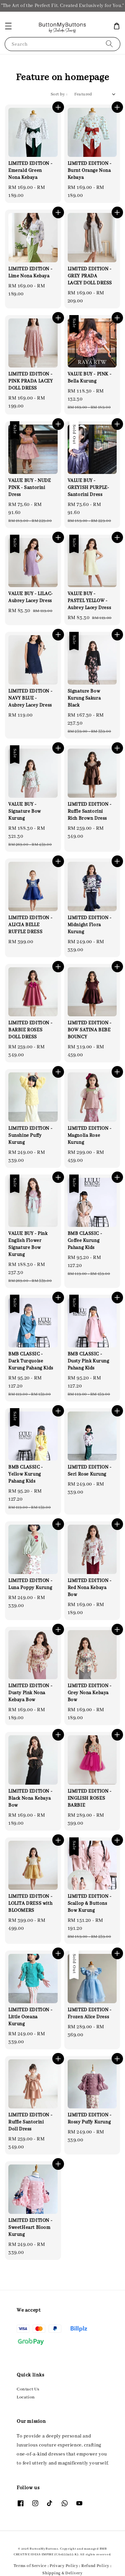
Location (26, 2397)
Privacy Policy (64, 2565)
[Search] (109, 43)
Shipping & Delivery (62, 2573)
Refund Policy (95, 2565)
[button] (8, 26)
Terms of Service (30, 2565)
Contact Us (28, 2389)
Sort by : (59, 94)
